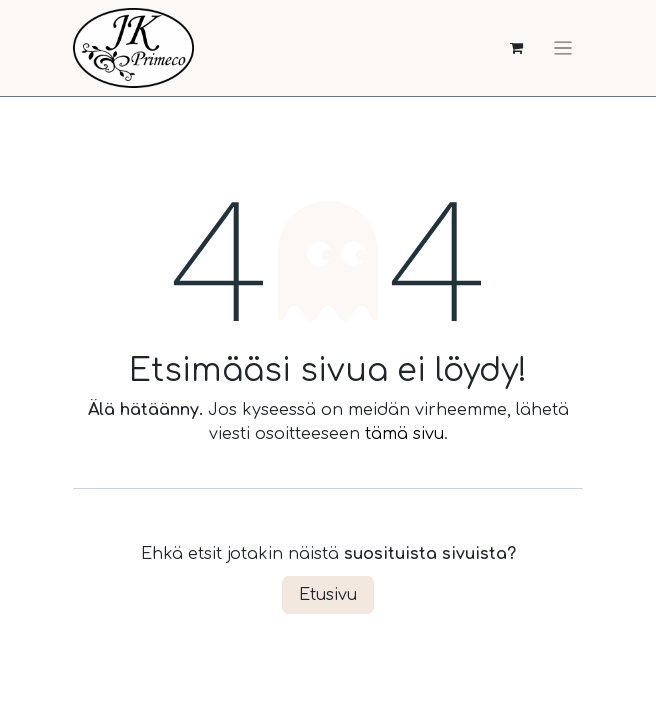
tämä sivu (404, 434)
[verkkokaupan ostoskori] (516, 48)
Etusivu (328, 595)
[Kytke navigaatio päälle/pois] (563, 48)
